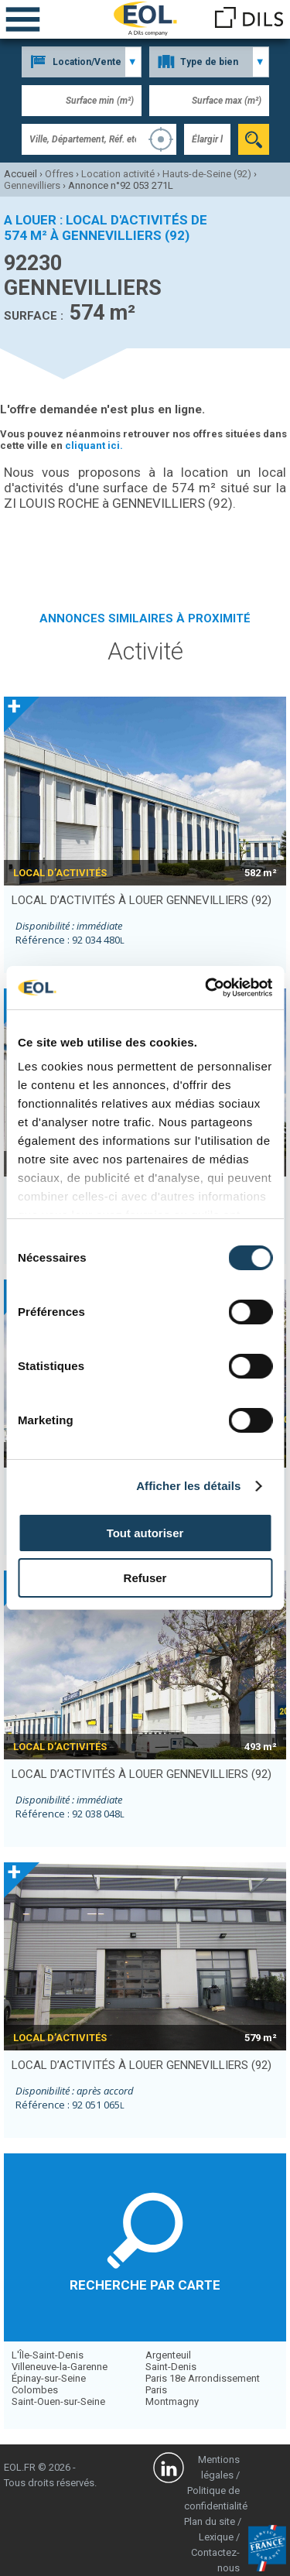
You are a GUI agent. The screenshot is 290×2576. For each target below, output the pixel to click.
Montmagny (172, 2401)
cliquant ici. (94, 445)
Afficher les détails (188, 1485)
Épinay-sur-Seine (49, 2378)
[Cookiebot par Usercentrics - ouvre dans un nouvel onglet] (206, 988)
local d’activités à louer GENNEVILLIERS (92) (141, 900)
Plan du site (209, 2521)
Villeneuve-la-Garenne (59, 2366)
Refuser (145, 1577)
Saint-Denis (170, 2366)
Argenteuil (168, 2355)
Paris (156, 2390)
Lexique (216, 2537)
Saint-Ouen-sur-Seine (58, 2401)
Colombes (35, 2390)
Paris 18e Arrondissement (202, 2378)
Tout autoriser (145, 1533)
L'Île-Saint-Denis (48, 2355)
